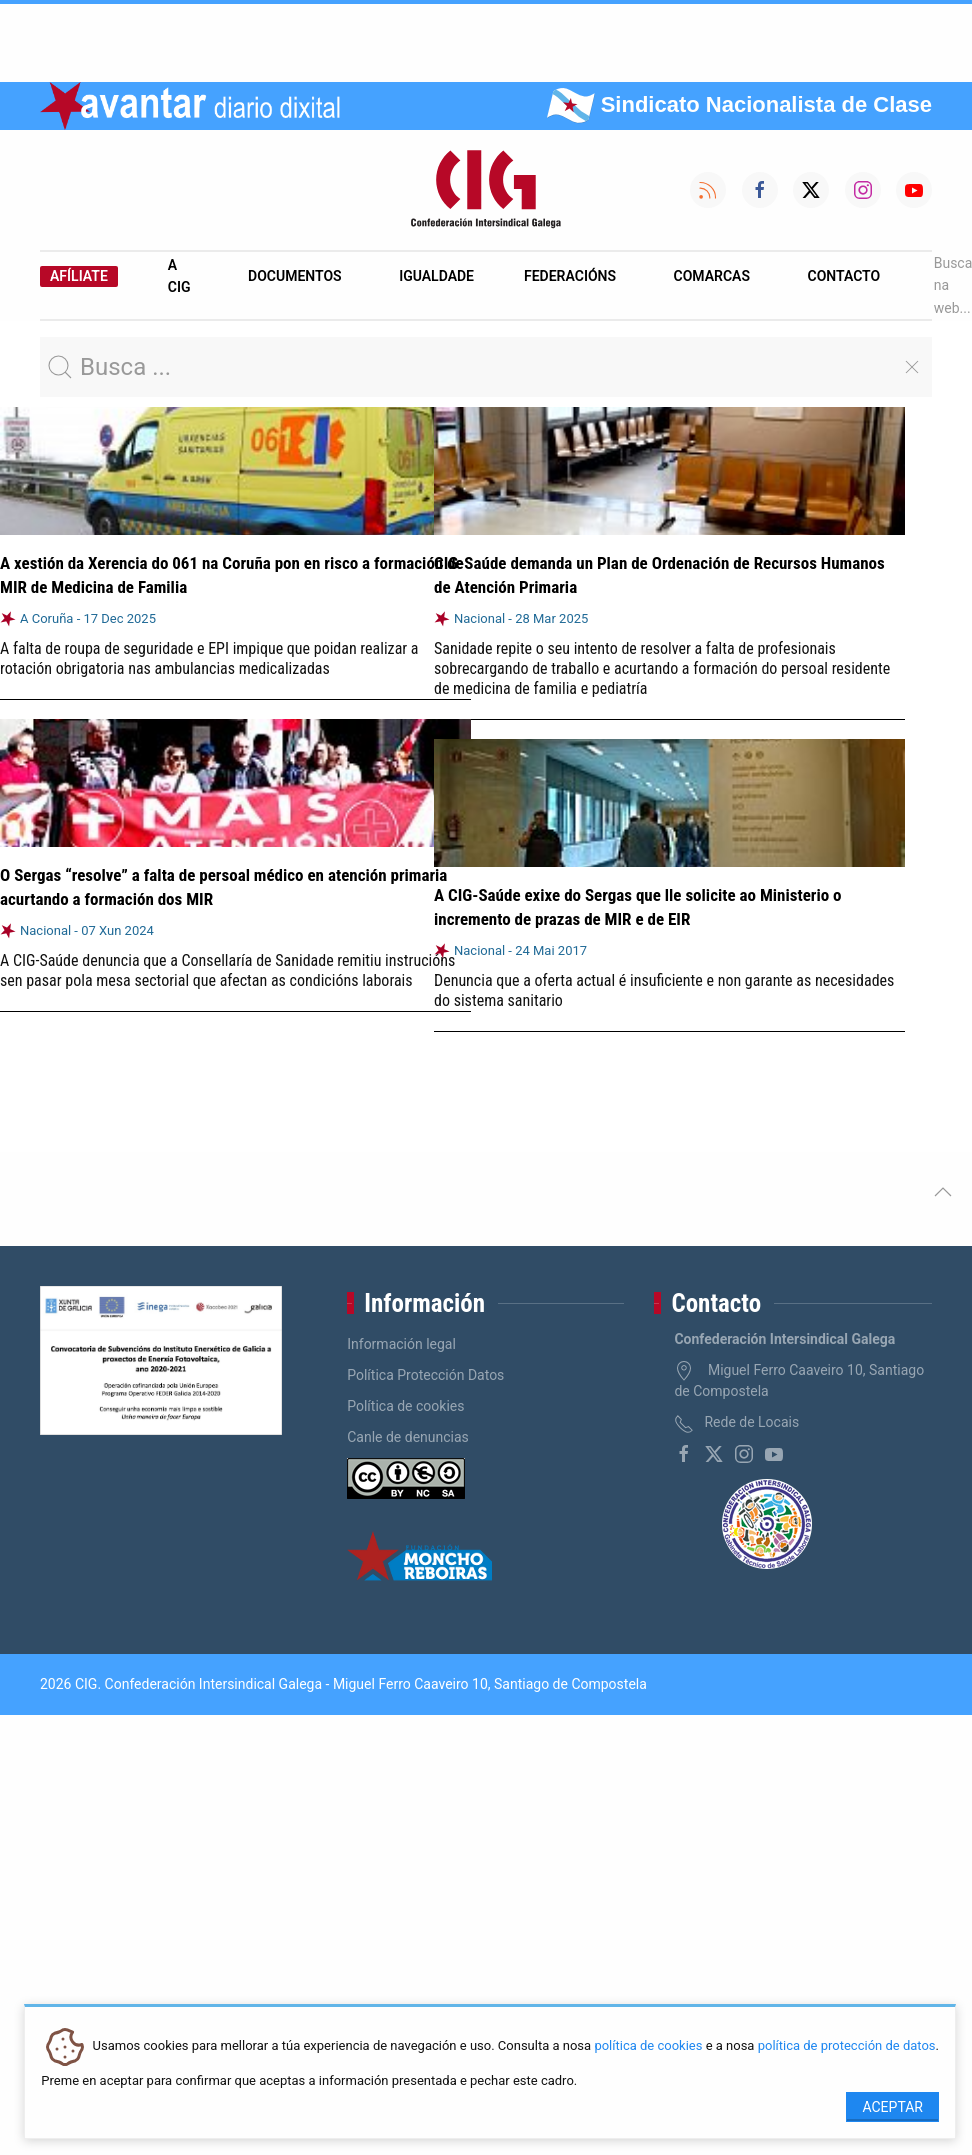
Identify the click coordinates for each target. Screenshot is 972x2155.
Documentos (295, 276)
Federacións (570, 276)
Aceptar (892, 2107)
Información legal (401, 1344)
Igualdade (436, 276)
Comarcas (712, 276)
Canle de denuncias (408, 1437)
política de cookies (648, 2046)
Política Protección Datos (425, 1375)
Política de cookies (405, 1406)
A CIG (179, 276)
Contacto (844, 276)
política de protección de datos (847, 2046)
